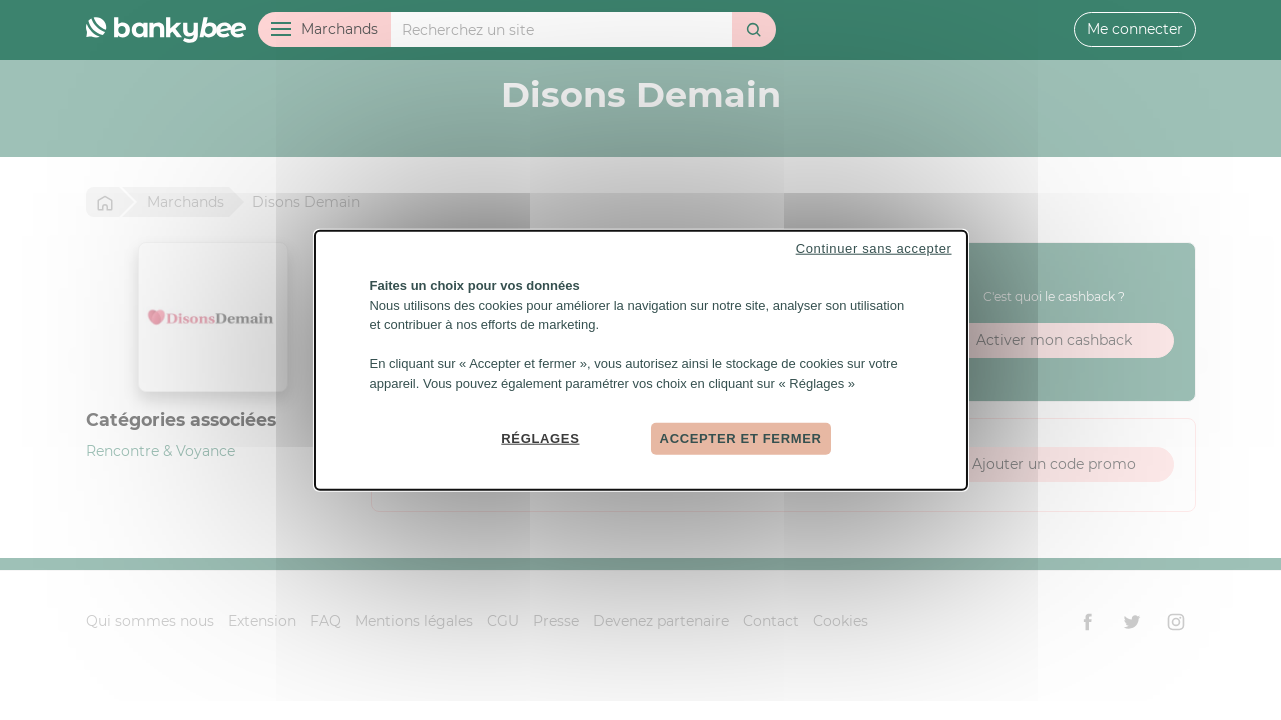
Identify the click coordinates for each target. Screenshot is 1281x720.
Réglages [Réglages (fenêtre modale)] (540, 438)
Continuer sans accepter (874, 248)
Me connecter (1135, 29)
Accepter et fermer (741, 438)
